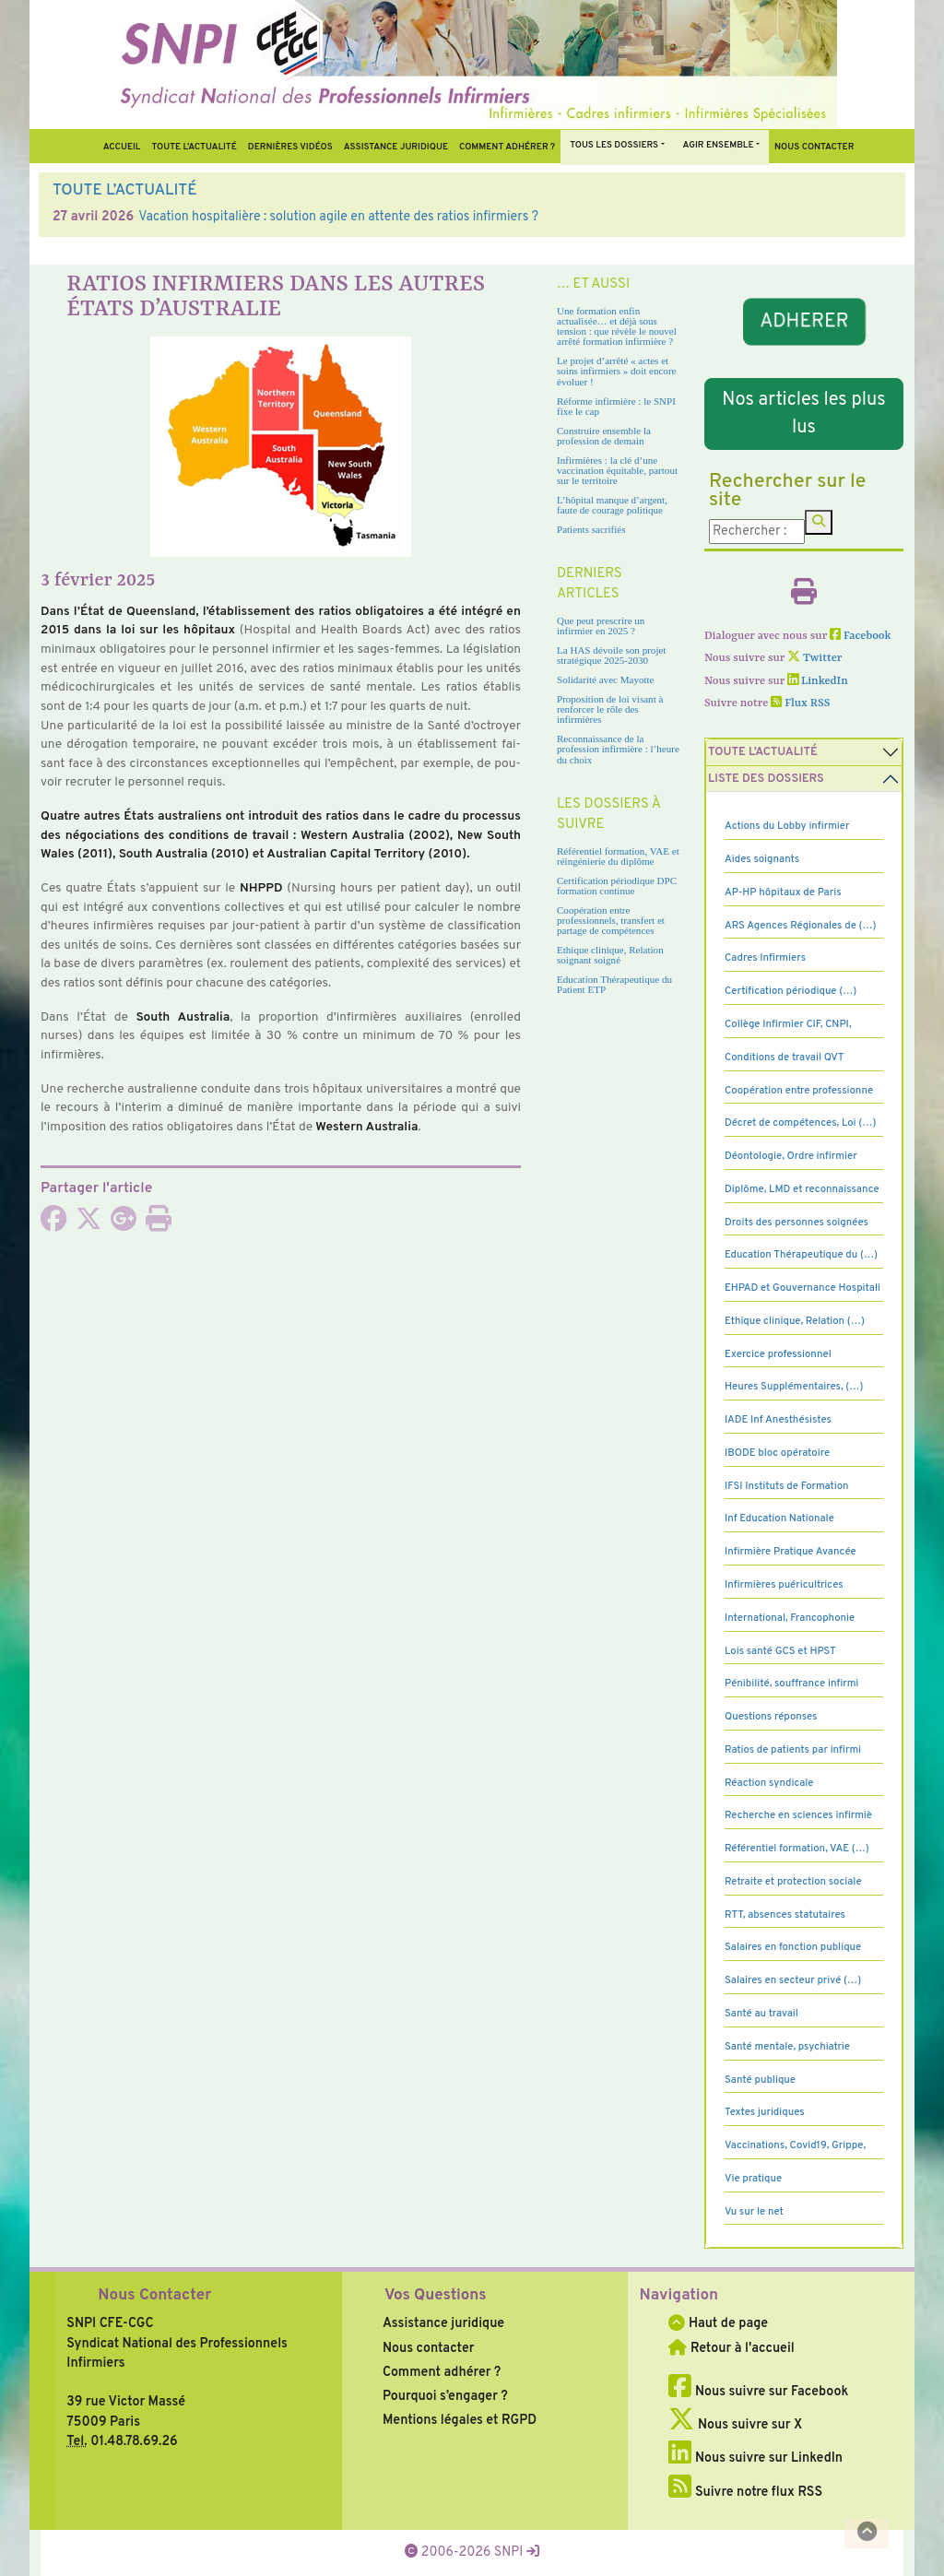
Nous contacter (814, 147)
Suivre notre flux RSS (745, 2492)
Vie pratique (753, 2178)
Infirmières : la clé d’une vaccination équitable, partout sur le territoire (617, 470)
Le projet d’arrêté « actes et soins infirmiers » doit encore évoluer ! (616, 370)
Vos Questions (435, 2296)
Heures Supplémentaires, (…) (794, 1386)
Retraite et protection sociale (793, 1881)
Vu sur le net (754, 2211)
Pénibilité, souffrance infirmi (791, 1683)
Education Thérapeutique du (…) (801, 1254)
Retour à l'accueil (731, 2348)
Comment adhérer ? (442, 2372)
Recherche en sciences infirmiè (798, 1815)
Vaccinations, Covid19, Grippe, (795, 2145)
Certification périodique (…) (790, 991)
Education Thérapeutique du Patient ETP (614, 984)
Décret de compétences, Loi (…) (800, 1123)
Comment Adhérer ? (507, 147)
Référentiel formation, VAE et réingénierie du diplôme (618, 856)
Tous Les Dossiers (614, 145)
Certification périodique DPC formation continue (617, 885)
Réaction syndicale (769, 1783)
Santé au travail (761, 2013)
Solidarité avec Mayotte (606, 679)
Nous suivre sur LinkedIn (755, 2458)
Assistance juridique (396, 147)
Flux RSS (800, 703)
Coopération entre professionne (799, 1090)
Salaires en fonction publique (793, 1947)
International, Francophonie (790, 1618)
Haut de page (718, 2323)
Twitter (814, 658)
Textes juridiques (765, 2112)
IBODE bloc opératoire (777, 1453)
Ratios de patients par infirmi (793, 1749)
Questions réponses (771, 1716)
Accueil (122, 147)
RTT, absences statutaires (785, 1914)
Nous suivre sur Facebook (758, 2391)
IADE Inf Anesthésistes (778, 1419)
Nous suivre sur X (735, 2424)
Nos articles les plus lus (803, 414)
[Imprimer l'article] (158, 1224)
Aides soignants (762, 859)
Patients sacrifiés (591, 529)
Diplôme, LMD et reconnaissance (802, 1189)
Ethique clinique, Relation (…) (795, 1321)
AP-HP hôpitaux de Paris (783, 892)
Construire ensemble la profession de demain (604, 435)
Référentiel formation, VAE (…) (797, 1848)
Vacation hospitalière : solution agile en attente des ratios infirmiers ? (338, 216)
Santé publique (760, 2080)
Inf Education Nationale (779, 1518)
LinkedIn (817, 681)
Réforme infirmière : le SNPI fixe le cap (616, 406)
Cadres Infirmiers (765, 957)
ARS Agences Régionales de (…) (801, 925)
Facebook (860, 636)
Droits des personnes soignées (796, 1222)
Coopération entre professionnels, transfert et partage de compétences (611, 920)
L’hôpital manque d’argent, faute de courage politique (612, 504)
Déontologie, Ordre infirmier (791, 1156)
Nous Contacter (154, 2296)
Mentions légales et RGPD (460, 2420)
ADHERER (803, 321)
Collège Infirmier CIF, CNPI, (788, 1024)
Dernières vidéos (290, 147)
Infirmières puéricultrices (784, 1584)
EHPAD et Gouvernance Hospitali (802, 1288)
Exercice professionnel (778, 1354)
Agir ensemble (718, 145)
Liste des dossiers (766, 779)
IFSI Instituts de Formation (786, 1486)
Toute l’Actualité (193, 147)
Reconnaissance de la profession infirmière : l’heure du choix (618, 748)
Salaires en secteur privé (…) (793, 1980)
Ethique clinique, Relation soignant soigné (610, 954)
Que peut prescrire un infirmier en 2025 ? (600, 625)
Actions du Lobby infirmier (787, 826)
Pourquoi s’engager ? (445, 2396)
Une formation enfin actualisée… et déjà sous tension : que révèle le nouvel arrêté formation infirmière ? (617, 326)
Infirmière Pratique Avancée (790, 1551)
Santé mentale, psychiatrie (787, 2046)
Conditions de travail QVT (784, 1057)
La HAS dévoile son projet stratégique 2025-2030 (611, 655)
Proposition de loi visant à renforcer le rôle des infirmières (610, 709)
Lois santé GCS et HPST (780, 1651)
